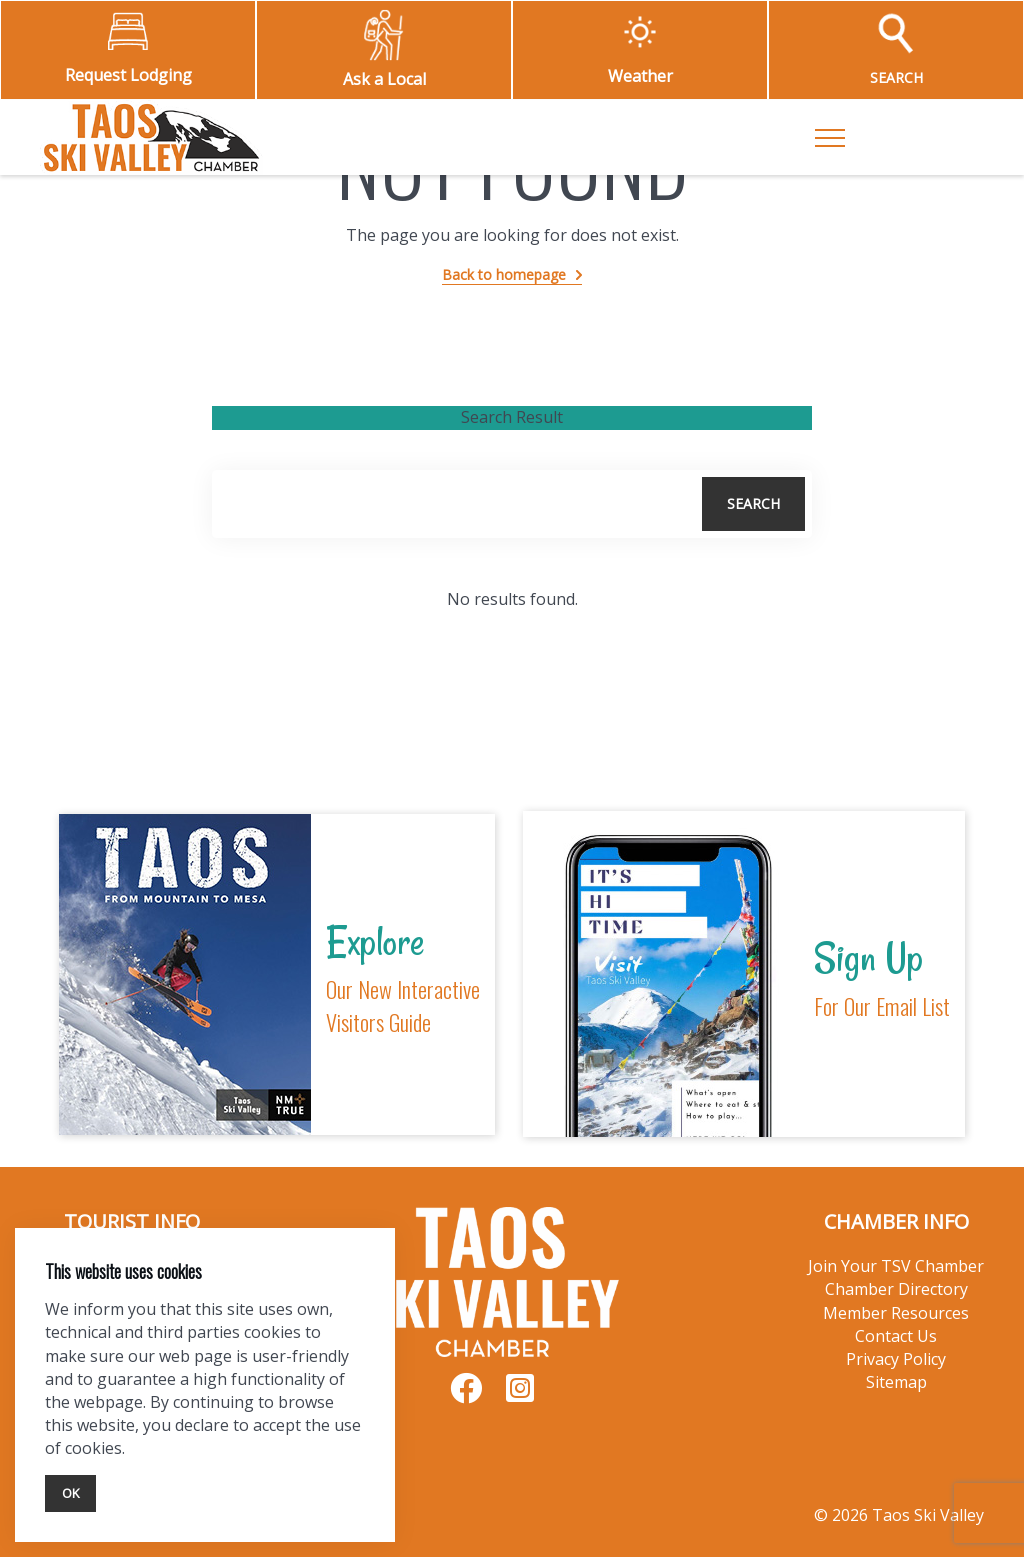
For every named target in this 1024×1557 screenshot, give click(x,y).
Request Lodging (128, 75)
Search (753, 503)
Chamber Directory (896, 1289)
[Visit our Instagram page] (520, 1395)
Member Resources (896, 1313)
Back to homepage (504, 274)
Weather (640, 76)
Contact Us (896, 1336)
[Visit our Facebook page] (466, 1395)
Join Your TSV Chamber (896, 1266)
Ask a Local (384, 79)
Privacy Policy (896, 1359)
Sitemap (896, 1382)
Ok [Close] (70, 1493)
